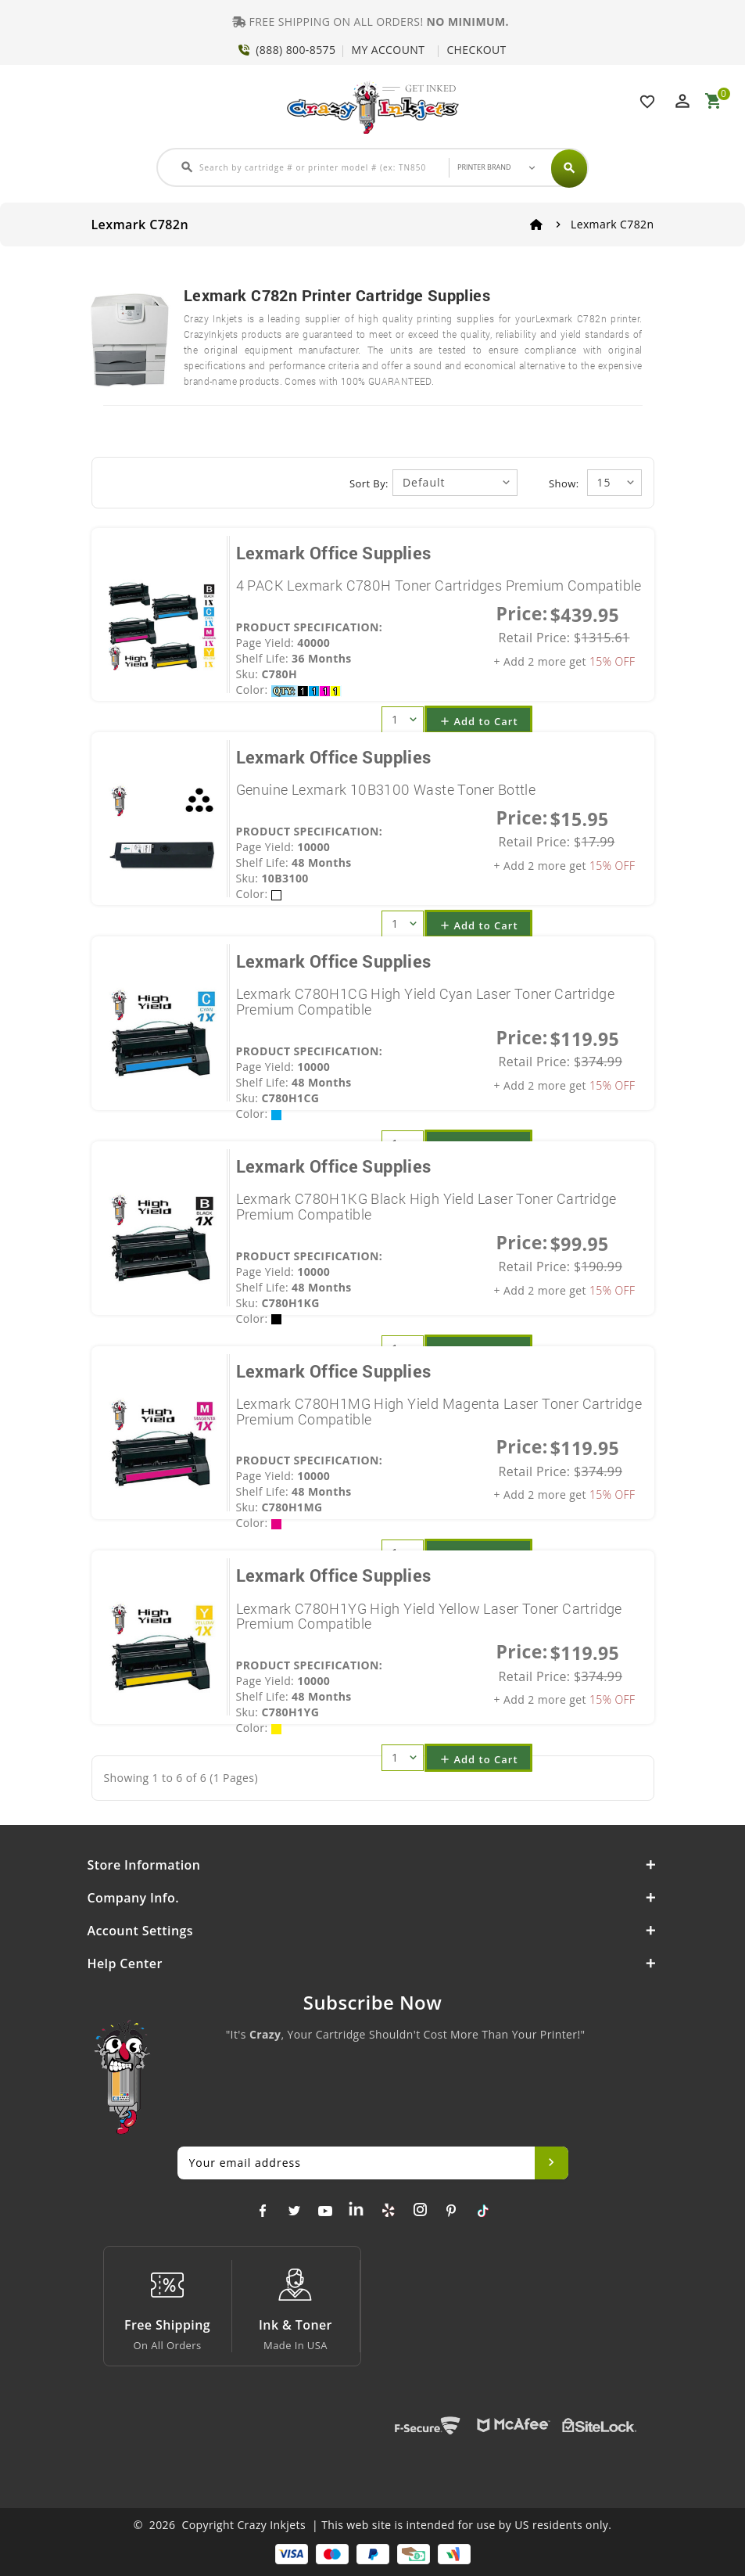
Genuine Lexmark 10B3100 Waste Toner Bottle (386, 789)
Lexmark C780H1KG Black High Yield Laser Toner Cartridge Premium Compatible (426, 1206)
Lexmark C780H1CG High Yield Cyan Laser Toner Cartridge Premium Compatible (425, 1001)
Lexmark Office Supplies (334, 552)
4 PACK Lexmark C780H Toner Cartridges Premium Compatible (439, 585)
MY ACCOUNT (387, 49)
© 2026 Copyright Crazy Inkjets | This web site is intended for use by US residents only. (373, 2524)
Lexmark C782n (612, 224)
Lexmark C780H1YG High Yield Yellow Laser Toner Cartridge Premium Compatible (429, 1616)
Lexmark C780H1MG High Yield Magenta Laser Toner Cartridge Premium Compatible (439, 1411)
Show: (563, 483)
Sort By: (369, 483)
